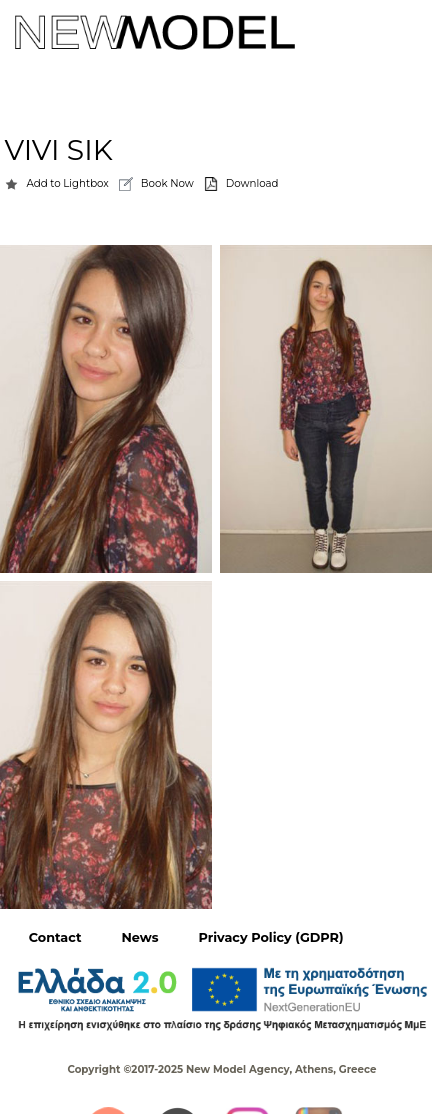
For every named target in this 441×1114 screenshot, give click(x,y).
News (140, 937)
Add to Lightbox (67, 183)
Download (252, 183)
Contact (55, 937)
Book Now (167, 183)
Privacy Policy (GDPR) (270, 937)
